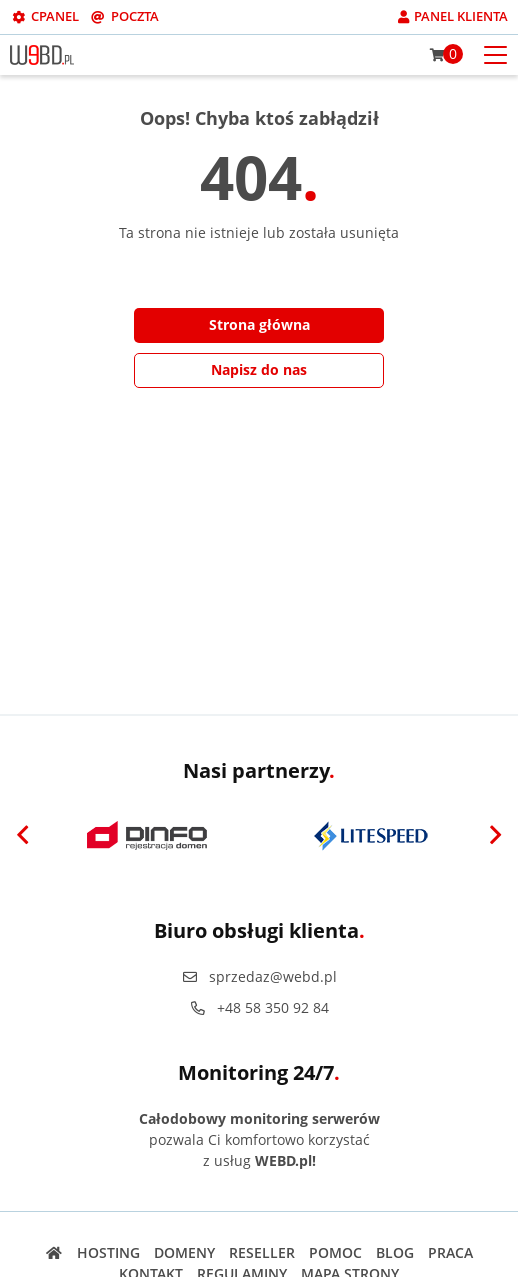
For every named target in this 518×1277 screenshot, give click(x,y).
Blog (395, 1252)
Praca (450, 1252)
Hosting (108, 1252)
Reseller (262, 1252)
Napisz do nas (259, 369)
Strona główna (259, 324)
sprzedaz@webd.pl (259, 976)
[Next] (495, 836)
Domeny (184, 1252)
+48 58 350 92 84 (259, 1007)
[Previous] (23, 836)
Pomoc (335, 1252)
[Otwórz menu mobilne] (495, 53)
